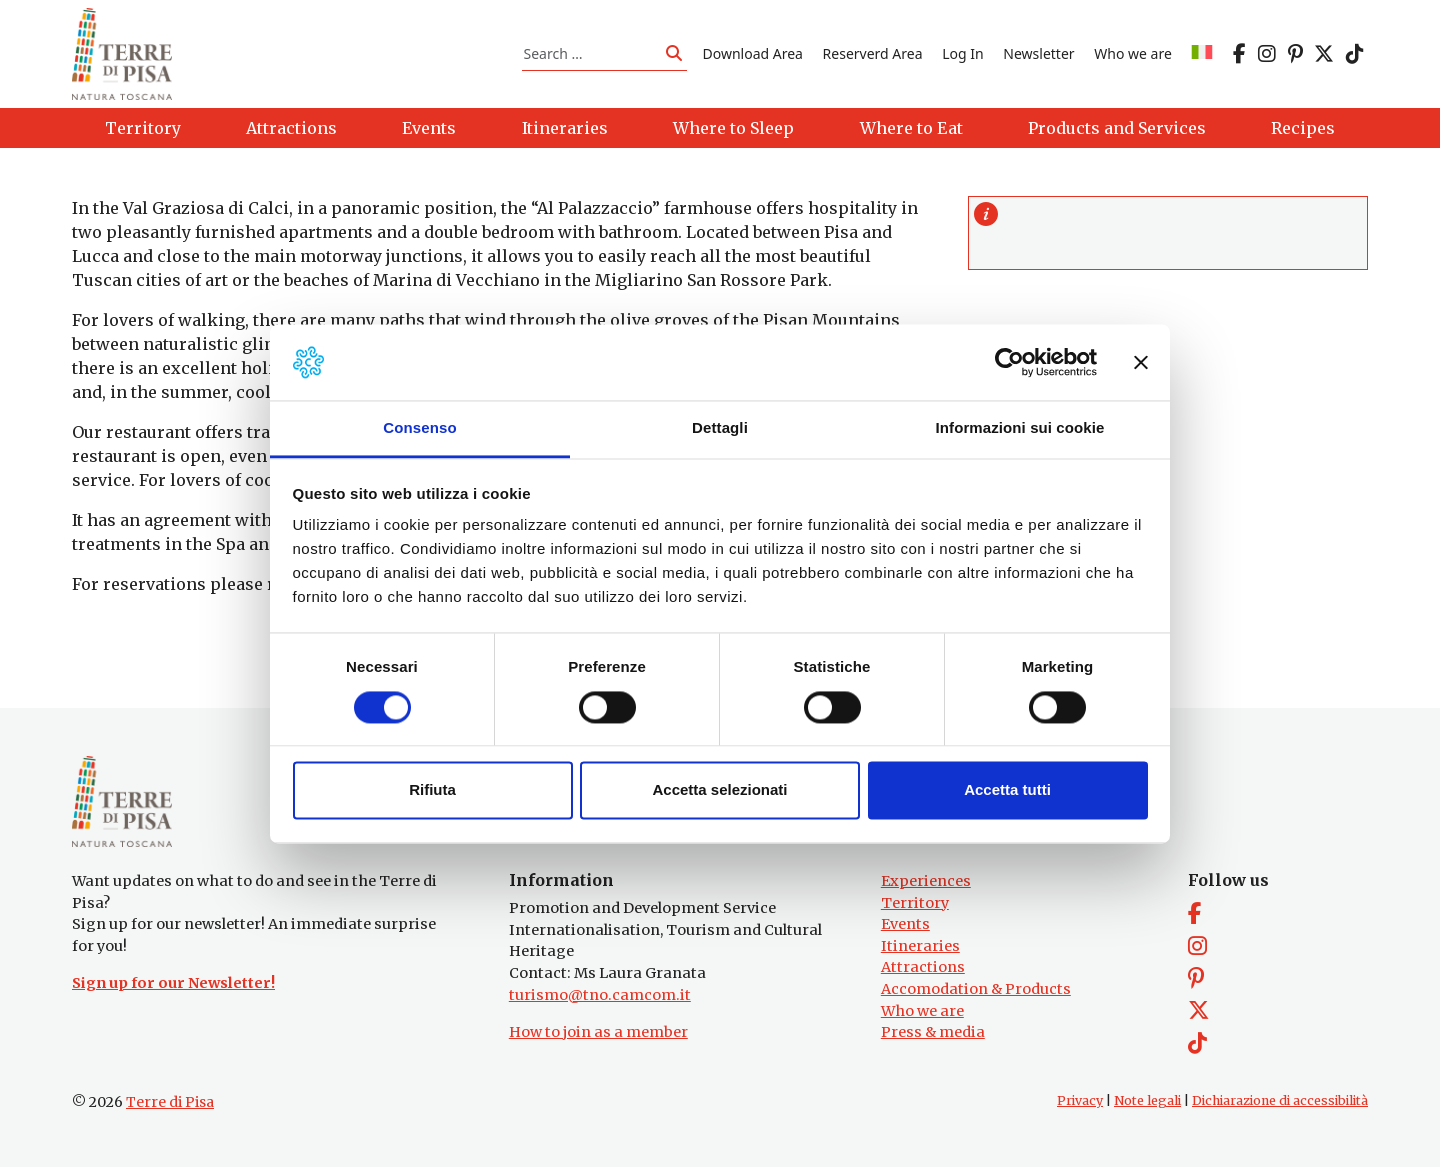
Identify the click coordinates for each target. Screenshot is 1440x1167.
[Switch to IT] (1202, 53)
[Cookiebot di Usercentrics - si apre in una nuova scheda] (1009, 362)
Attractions (923, 967)
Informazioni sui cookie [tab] (1020, 428)
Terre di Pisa (170, 1102)
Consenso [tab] (419, 428)
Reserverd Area (873, 53)
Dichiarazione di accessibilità (1280, 1100)
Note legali (1147, 1100)
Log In (962, 53)
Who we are (1133, 53)
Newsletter (1038, 53)
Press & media (933, 1032)
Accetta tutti (1007, 790)
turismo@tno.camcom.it (600, 995)
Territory (915, 903)
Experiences (926, 881)
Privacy (1080, 1100)
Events (905, 924)
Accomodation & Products (976, 989)
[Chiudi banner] (1141, 362)
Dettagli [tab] (720, 428)
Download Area (753, 53)
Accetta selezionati (719, 790)
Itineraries (920, 946)
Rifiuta (432, 790)
